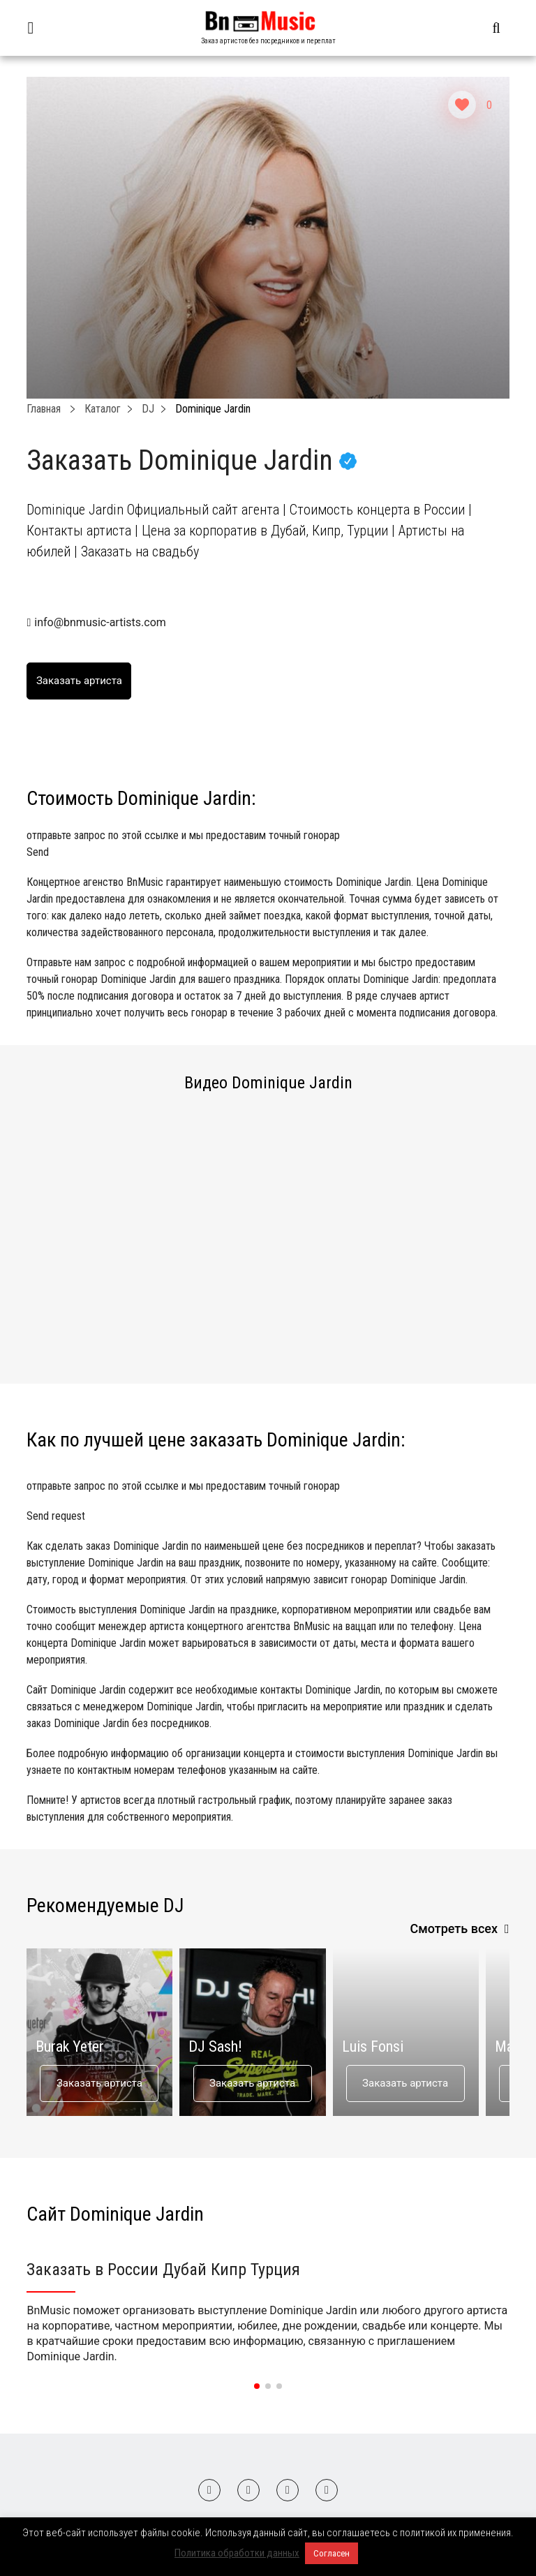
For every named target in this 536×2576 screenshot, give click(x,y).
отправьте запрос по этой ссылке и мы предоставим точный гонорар (268, 845)
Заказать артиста (99, 2083)
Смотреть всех (454, 1928)
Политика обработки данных (236, 2553)
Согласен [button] (331, 2553)
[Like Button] (462, 105)
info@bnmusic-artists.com (100, 622)
